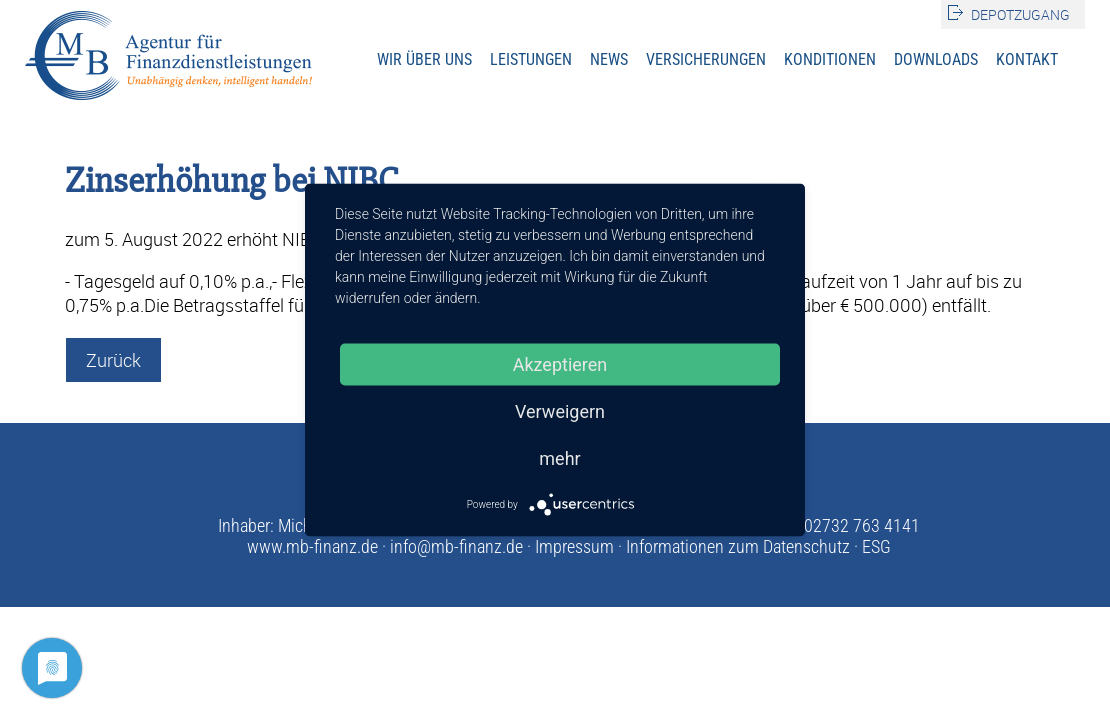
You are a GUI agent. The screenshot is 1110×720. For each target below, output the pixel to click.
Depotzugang (1020, 14)
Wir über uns (424, 59)
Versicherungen (706, 59)
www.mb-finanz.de (312, 546)
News (609, 59)
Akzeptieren (560, 364)
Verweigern (560, 411)
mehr (559, 458)
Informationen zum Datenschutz (738, 546)
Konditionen (830, 59)
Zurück (113, 360)
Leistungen (531, 59)
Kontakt (1027, 59)
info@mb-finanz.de (456, 546)
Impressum (574, 546)
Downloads (936, 59)
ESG (876, 546)
